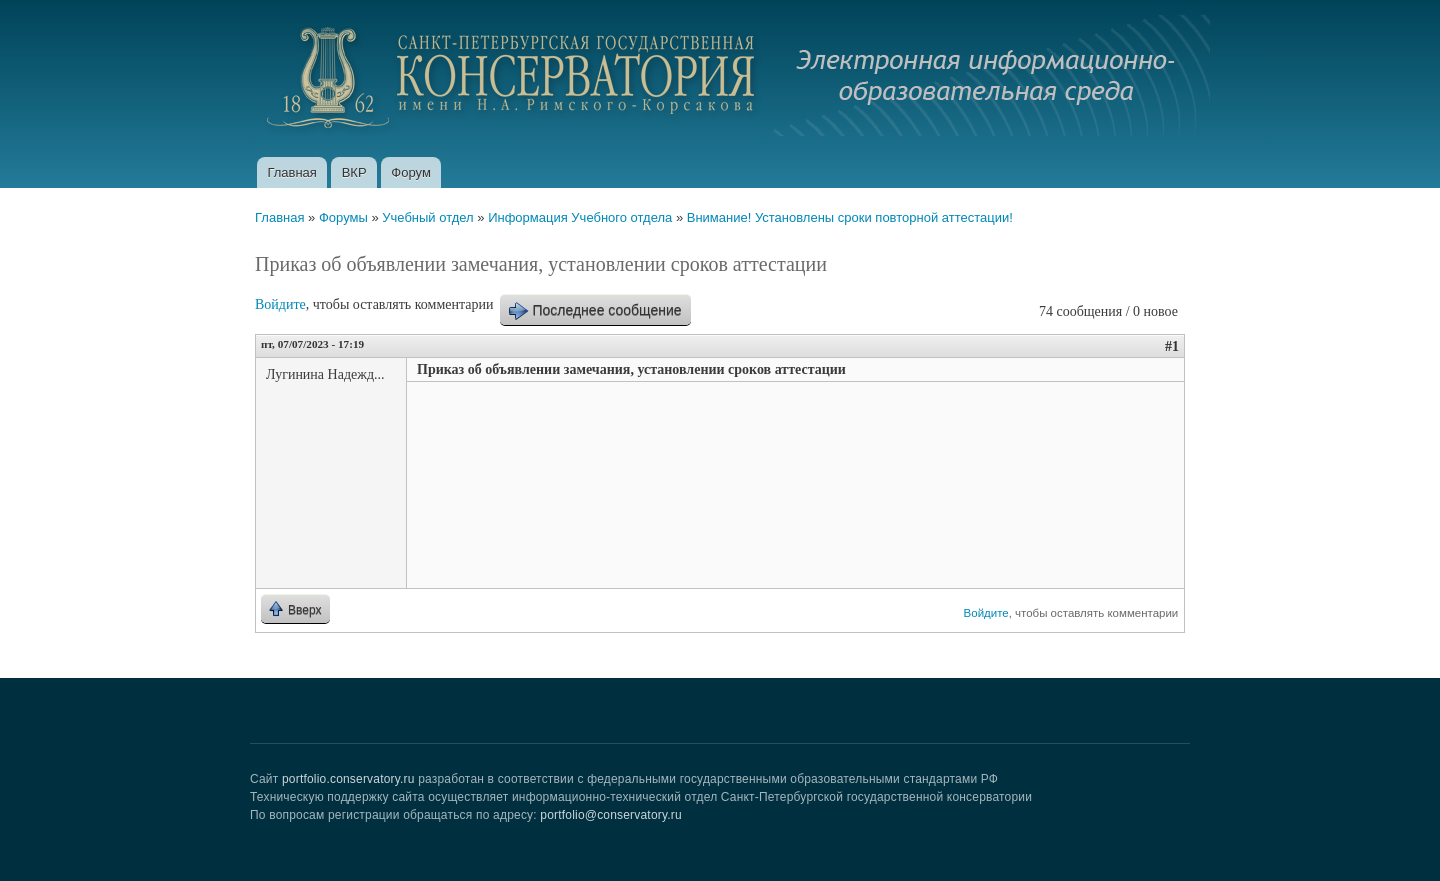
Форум (411, 172)
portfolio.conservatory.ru (348, 779)
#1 (1172, 346)
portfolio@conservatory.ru (611, 815)
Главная (291, 172)
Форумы (343, 217)
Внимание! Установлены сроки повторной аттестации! (850, 217)
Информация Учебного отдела (580, 217)
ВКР (354, 172)
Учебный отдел (427, 217)
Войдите (280, 304)
